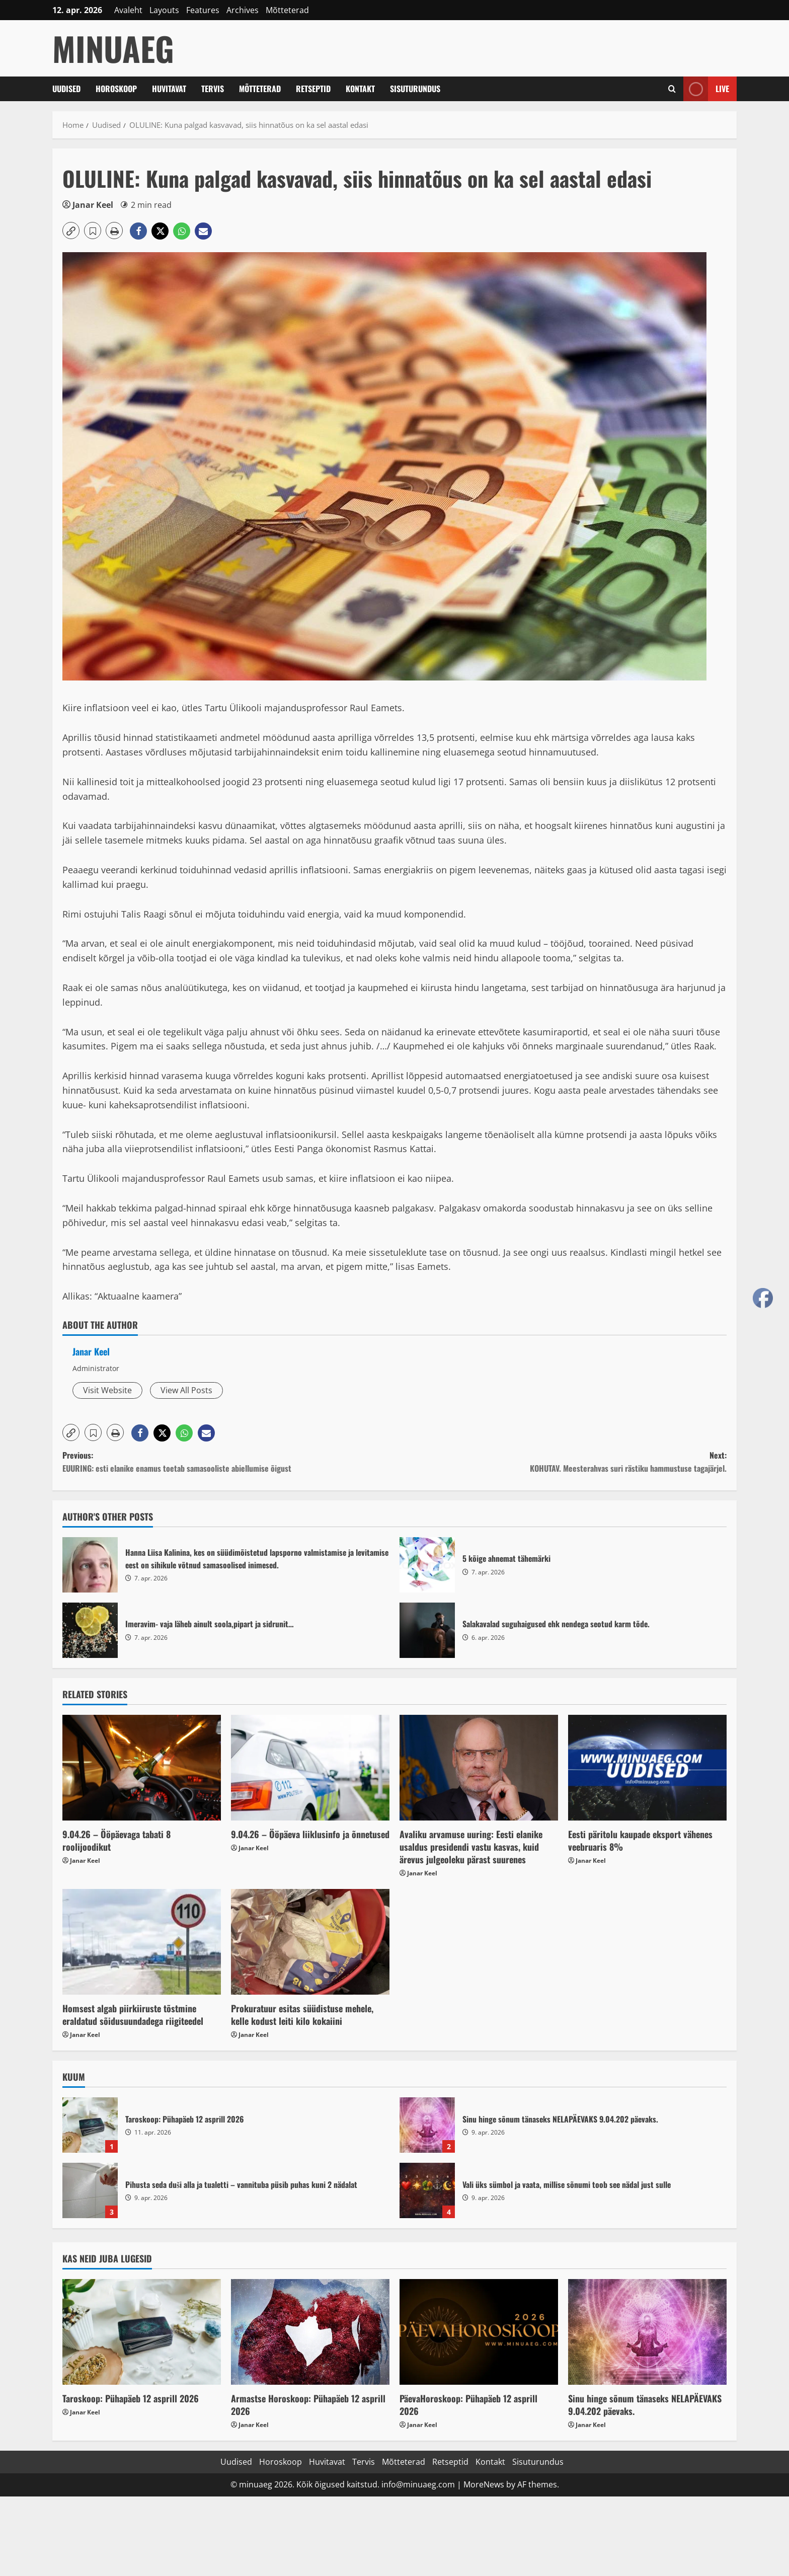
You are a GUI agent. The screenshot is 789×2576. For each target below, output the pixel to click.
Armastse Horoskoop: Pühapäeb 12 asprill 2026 (308, 2404)
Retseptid (313, 89)
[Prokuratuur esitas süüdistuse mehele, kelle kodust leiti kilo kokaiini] (310, 1942)
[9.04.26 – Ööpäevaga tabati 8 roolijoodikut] (141, 1768)
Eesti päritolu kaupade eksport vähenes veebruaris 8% (640, 1840)
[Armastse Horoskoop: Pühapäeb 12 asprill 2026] (310, 2332)
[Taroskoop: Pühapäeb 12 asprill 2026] (141, 2332)
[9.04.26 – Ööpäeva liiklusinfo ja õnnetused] (310, 1768)
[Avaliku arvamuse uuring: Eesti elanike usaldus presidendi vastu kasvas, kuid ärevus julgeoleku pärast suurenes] (479, 1768)
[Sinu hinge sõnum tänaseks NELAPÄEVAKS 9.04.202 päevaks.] (647, 2332)
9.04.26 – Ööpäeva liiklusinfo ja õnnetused (310, 1834)
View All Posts (186, 1390)
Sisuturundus (415, 89)
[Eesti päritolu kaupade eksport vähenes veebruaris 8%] (647, 1768)
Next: (561, 1462)
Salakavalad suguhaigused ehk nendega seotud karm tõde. (427, 1630)
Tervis (212, 89)
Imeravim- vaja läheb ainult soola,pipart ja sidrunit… (90, 1630)
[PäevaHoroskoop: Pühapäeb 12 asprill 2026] (479, 2332)
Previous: (228, 1462)
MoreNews (483, 2484)
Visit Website (107, 1390)
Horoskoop (116, 89)
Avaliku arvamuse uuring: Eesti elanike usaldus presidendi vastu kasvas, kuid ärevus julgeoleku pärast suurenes (471, 1847)
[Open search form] (672, 88)
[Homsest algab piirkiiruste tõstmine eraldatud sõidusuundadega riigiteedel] (141, 1942)
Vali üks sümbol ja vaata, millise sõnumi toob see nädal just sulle (427, 2190)
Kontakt (360, 89)
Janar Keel (92, 204)
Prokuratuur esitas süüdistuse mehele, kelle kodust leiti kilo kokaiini (302, 2014)
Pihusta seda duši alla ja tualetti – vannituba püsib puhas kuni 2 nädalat (90, 2190)
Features (202, 10)
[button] (71, 230)
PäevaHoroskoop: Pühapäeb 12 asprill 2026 (468, 2404)
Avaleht (128, 10)
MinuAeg (113, 48)
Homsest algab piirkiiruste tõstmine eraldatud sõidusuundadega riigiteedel (132, 2014)
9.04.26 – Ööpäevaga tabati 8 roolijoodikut (116, 1840)
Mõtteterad (287, 10)
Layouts (164, 10)
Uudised (66, 89)
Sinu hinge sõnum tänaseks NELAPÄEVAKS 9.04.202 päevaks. (427, 2125)
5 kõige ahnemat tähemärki (427, 1565)
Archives (242, 10)
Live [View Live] (706, 89)
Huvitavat (169, 89)
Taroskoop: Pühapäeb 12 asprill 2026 (90, 2125)
